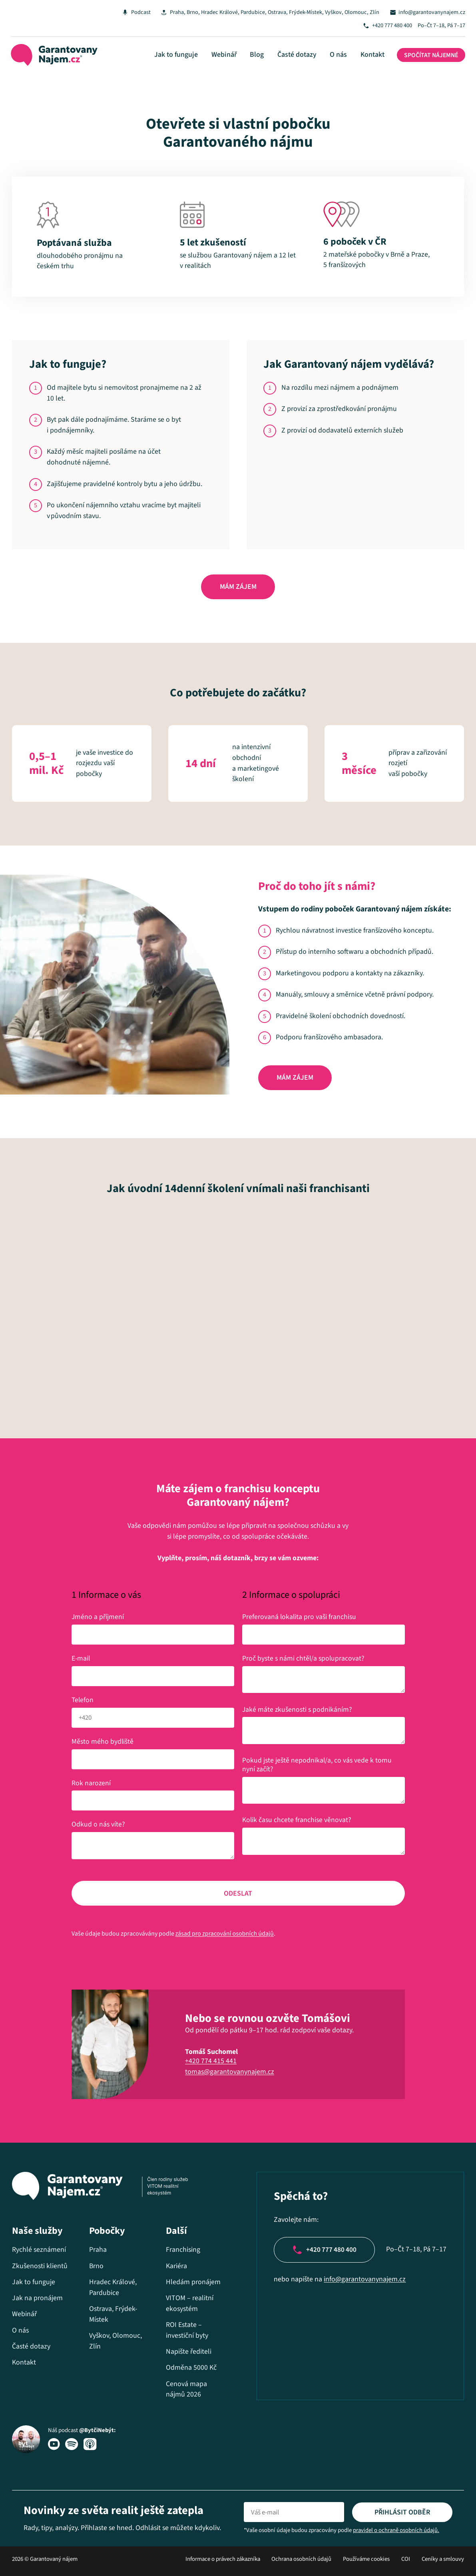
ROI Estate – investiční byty (186, 2331)
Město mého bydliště (102, 1742)
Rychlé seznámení (39, 2251)
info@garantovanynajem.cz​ (363, 2281)
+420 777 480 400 (391, 26)
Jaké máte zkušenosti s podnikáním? (297, 1710)
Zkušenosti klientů (40, 2267)
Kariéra (175, 2267)
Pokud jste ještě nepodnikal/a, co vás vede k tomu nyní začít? (317, 1765)
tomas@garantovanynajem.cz (229, 2073)
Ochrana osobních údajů (301, 2560)
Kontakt (370, 55)
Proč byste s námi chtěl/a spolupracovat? (303, 1659)
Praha (171, 12)
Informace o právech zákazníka (222, 2560)
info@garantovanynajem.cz (430, 12)
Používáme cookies (366, 2560)
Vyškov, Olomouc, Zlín (349, 12)
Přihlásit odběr (402, 2513)
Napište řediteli (187, 2353)
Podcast (133, 12)
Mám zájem (238, 588)
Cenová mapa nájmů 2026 (185, 2390)
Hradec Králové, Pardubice (228, 12)
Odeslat (238, 1895)
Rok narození (91, 1784)
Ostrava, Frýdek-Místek (291, 12)
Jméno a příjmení (98, 1618)
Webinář (228, 55)
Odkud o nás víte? (98, 1825)
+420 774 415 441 (211, 2062)
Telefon (83, 1701)
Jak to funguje (182, 55)
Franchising (182, 2251)
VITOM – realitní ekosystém (188, 2304)
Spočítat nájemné (429, 55)
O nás (337, 55)
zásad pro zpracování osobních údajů (224, 1934)
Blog (260, 55)
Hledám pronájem (192, 2283)
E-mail (83, 1659)
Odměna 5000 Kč (190, 2369)
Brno (187, 12)
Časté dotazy (297, 55)
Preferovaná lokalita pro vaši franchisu (299, 1618)
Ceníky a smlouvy (443, 2560)
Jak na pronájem (37, 2299)
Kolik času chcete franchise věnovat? (296, 1821)
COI (405, 2560)
